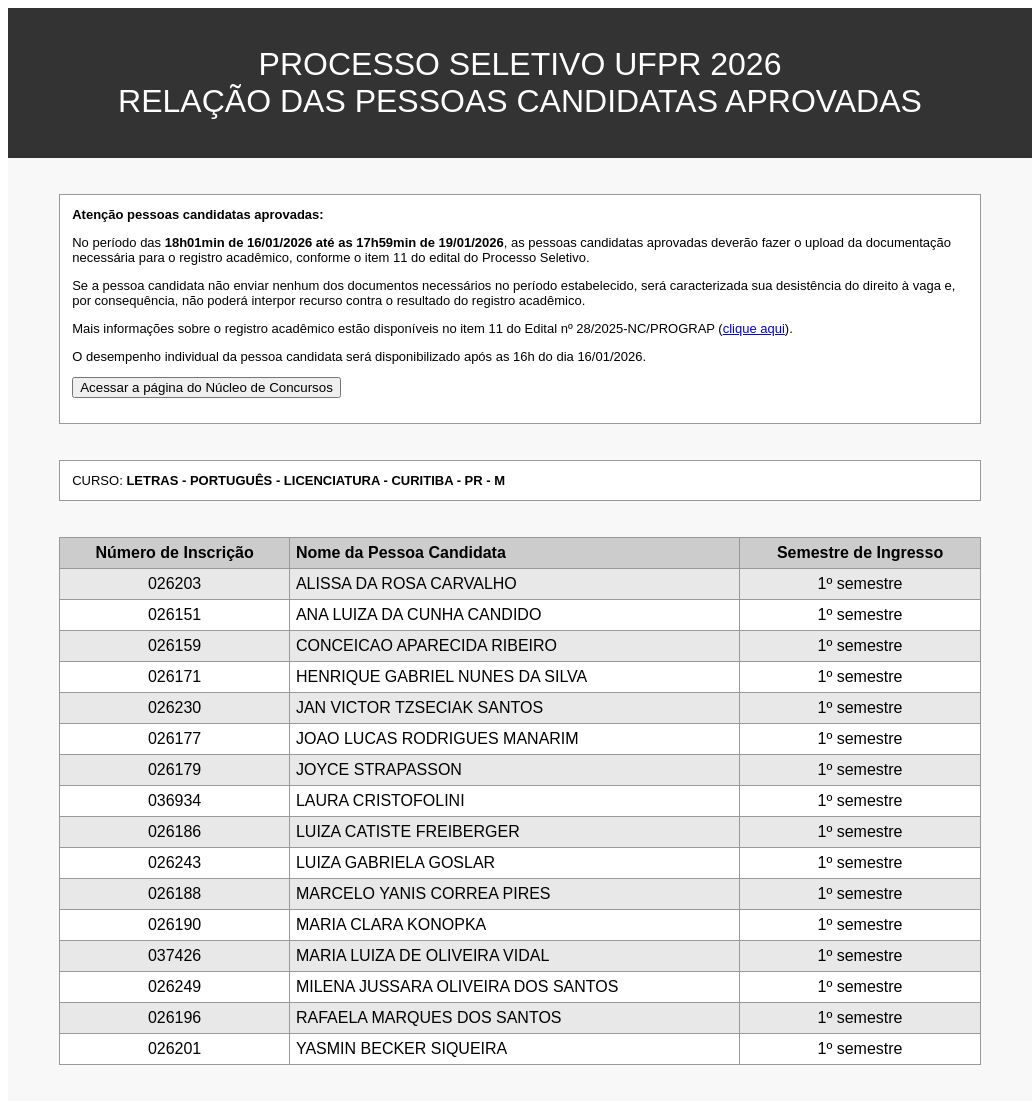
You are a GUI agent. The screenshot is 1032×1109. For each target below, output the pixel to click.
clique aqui (754, 328)
